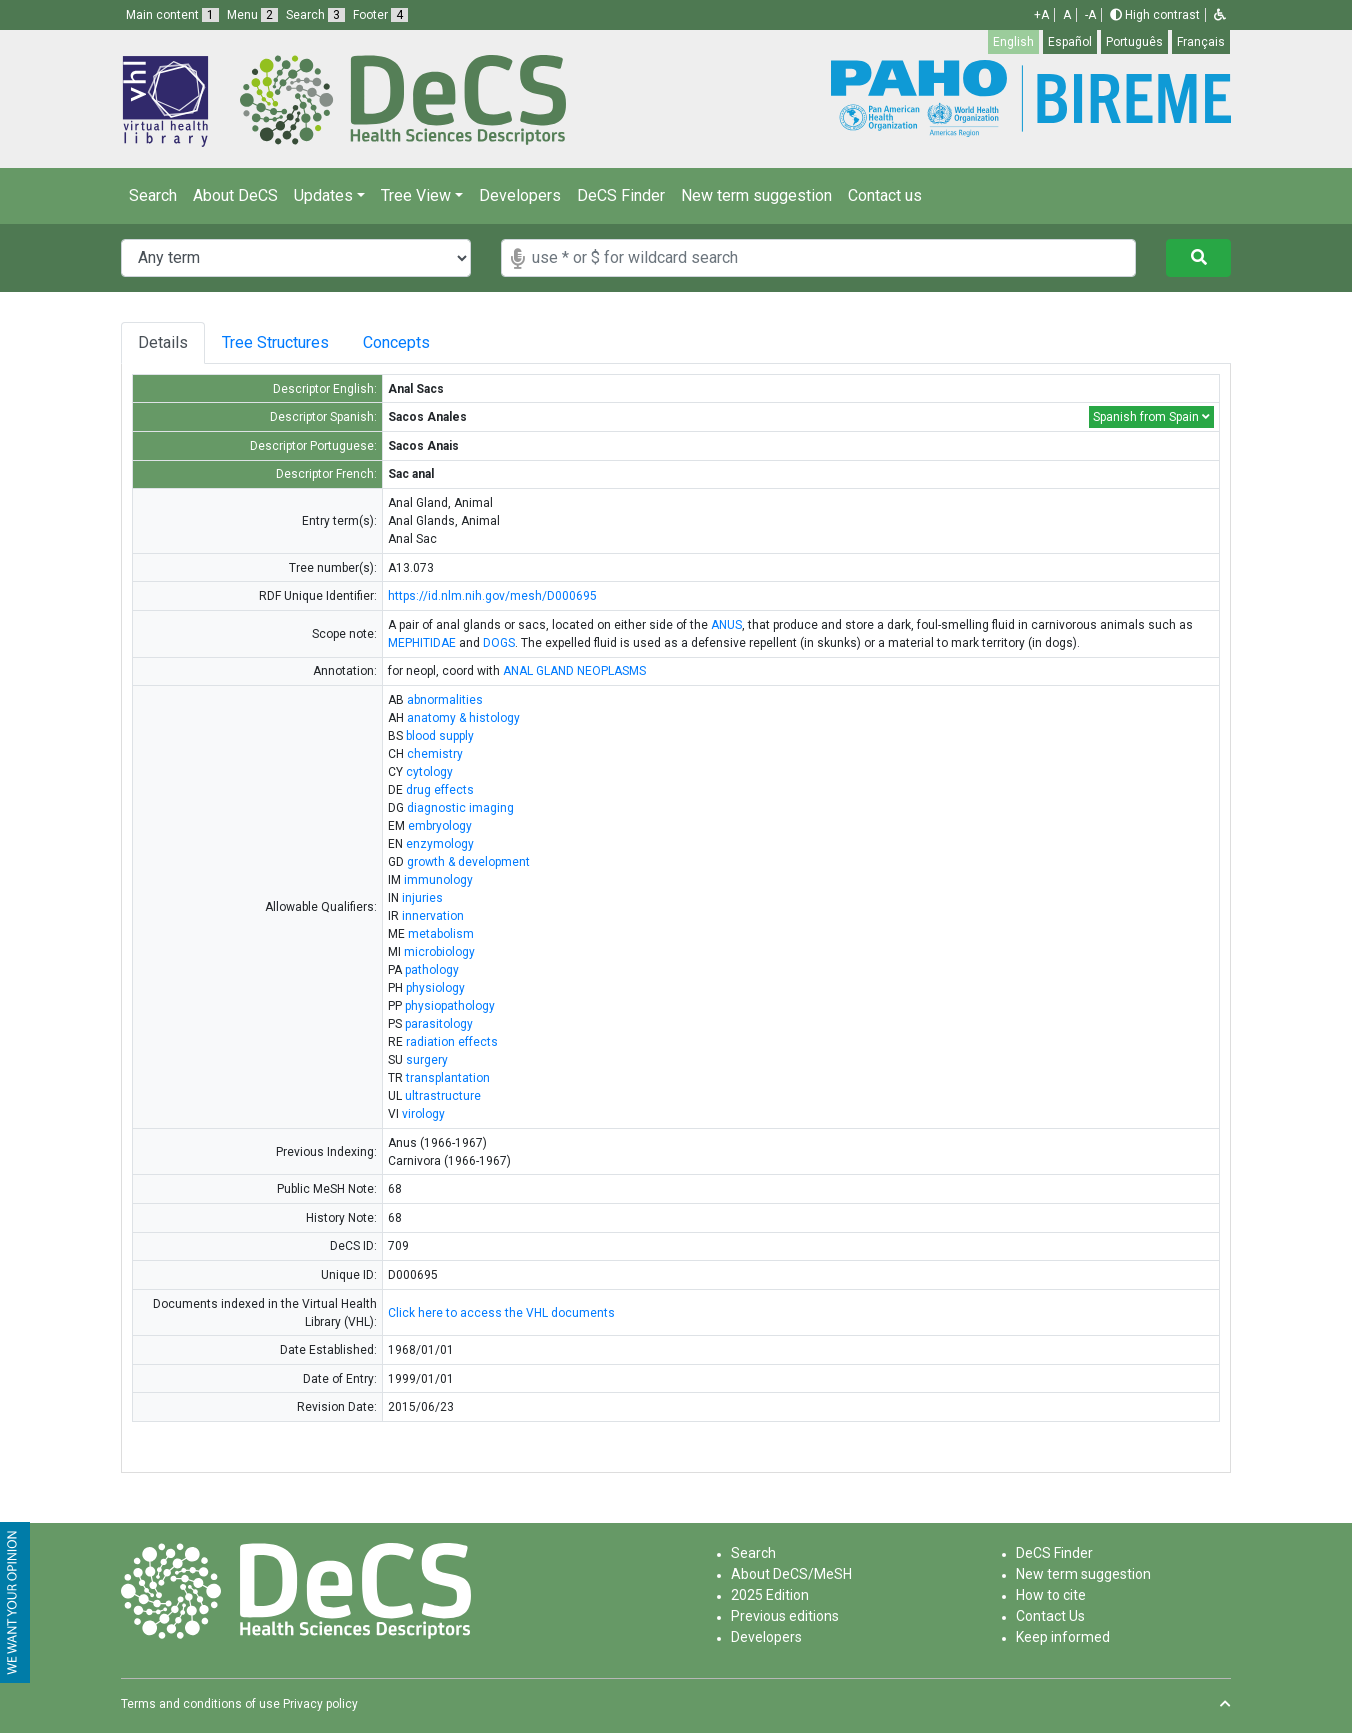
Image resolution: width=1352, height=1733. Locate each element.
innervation (433, 916)
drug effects (440, 790)
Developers (520, 195)
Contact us (885, 195)
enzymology (440, 844)
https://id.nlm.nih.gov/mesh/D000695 (492, 596)
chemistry (435, 754)
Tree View (416, 195)
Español (1070, 42)
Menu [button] (252, 15)
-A (1090, 15)
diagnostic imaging (460, 808)
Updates (323, 195)
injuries (422, 898)
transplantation (448, 1078)
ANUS (726, 625)
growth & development (468, 862)
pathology (432, 970)
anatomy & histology (463, 718)
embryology (440, 826)
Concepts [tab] (416, 342)
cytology (429, 772)
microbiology (439, 952)
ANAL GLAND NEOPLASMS (574, 671)
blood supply (440, 736)
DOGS (499, 643)
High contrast (1155, 15)
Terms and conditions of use (200, 1704)
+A (1041, 15)
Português (1134, 42)
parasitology (439, 1024)
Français (1201, 42)
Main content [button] (172, 15)
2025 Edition (770, 1595)
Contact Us (1050, 1616)
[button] (1220, 15)
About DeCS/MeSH (791, 1574)
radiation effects (452, 1042)
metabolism (441, 934)
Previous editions (785, 1616)
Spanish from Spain (1151, 417)
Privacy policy (320, 1704)
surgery (427, 1060)
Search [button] (315, 15)
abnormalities (445, 700)
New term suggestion (756, 195)
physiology (435, 988)
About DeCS (235, 195)
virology (423, 1114)
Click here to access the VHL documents (501, 1313)
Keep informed (1063, 1637)
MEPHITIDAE (422, 643)
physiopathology (450, 1006)
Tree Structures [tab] (279, 342)
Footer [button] (380, 15)
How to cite (1051, 1595)
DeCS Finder (621, 195)
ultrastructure (443, 1096)
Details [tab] (163, 342)
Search (153, 195)
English (1013, 42)
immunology (438, 880)
